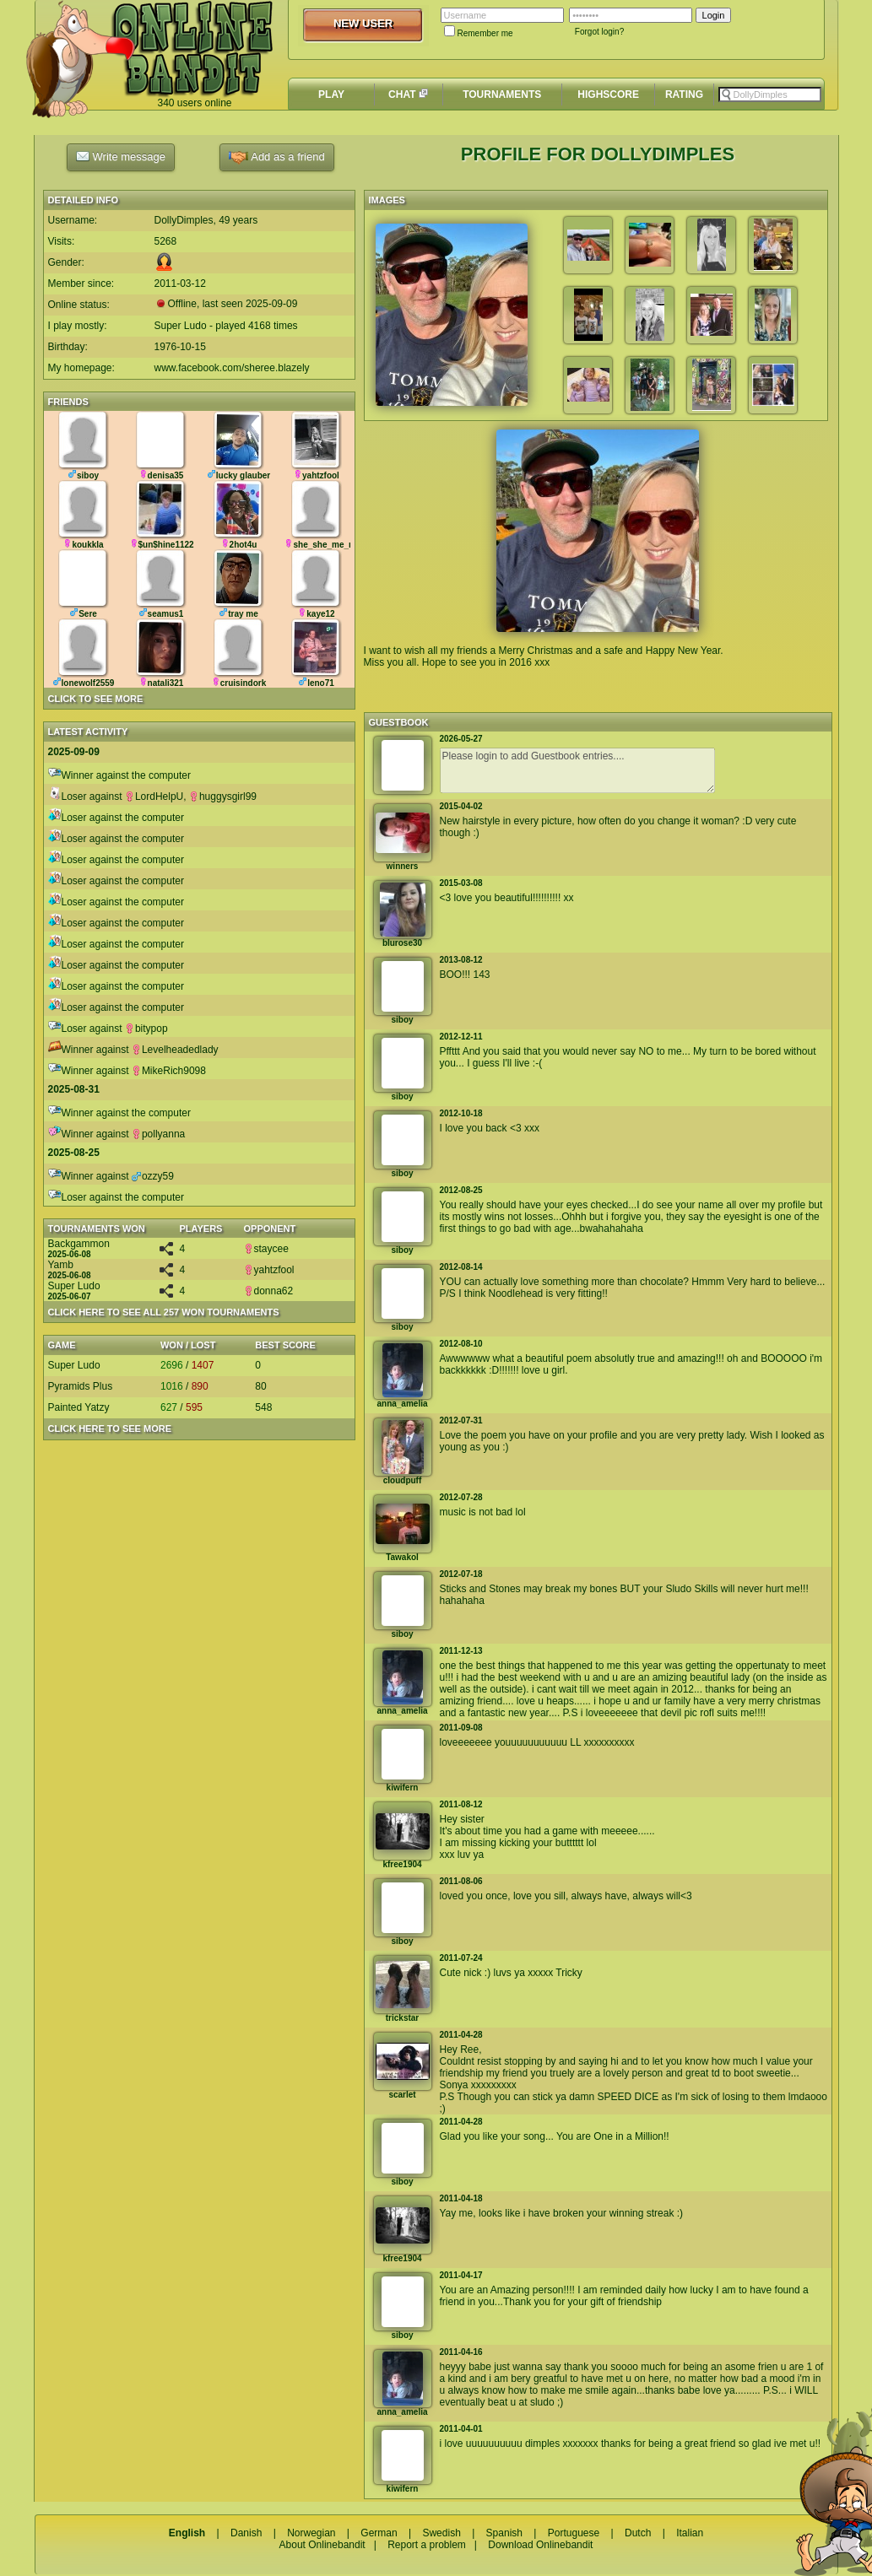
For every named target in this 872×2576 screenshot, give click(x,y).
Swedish (441, 2533)
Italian (689, 2533)
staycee (266, 1249)
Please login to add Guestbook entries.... (577, 770)
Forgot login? (599, 31)
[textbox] (769, 94)
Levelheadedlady (175, 1050)
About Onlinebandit (322, 2545)
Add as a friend (276, 157)
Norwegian (311, 2533)
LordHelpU (154, 796)
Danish (246, 2533)
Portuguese (573, 2533)
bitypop (146, 1028)
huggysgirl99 (223, 796)
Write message (120, 156)
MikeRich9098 (169, 1071)
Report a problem (426, 2545)
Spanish (504, 2533)
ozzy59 (153, 1176)
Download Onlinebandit (540, 2545)
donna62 (269, 1291)
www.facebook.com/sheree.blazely (232, 368)
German (378, 2533)
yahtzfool (269, 1270)
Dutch (638, 2533)
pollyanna (158, 1134)
